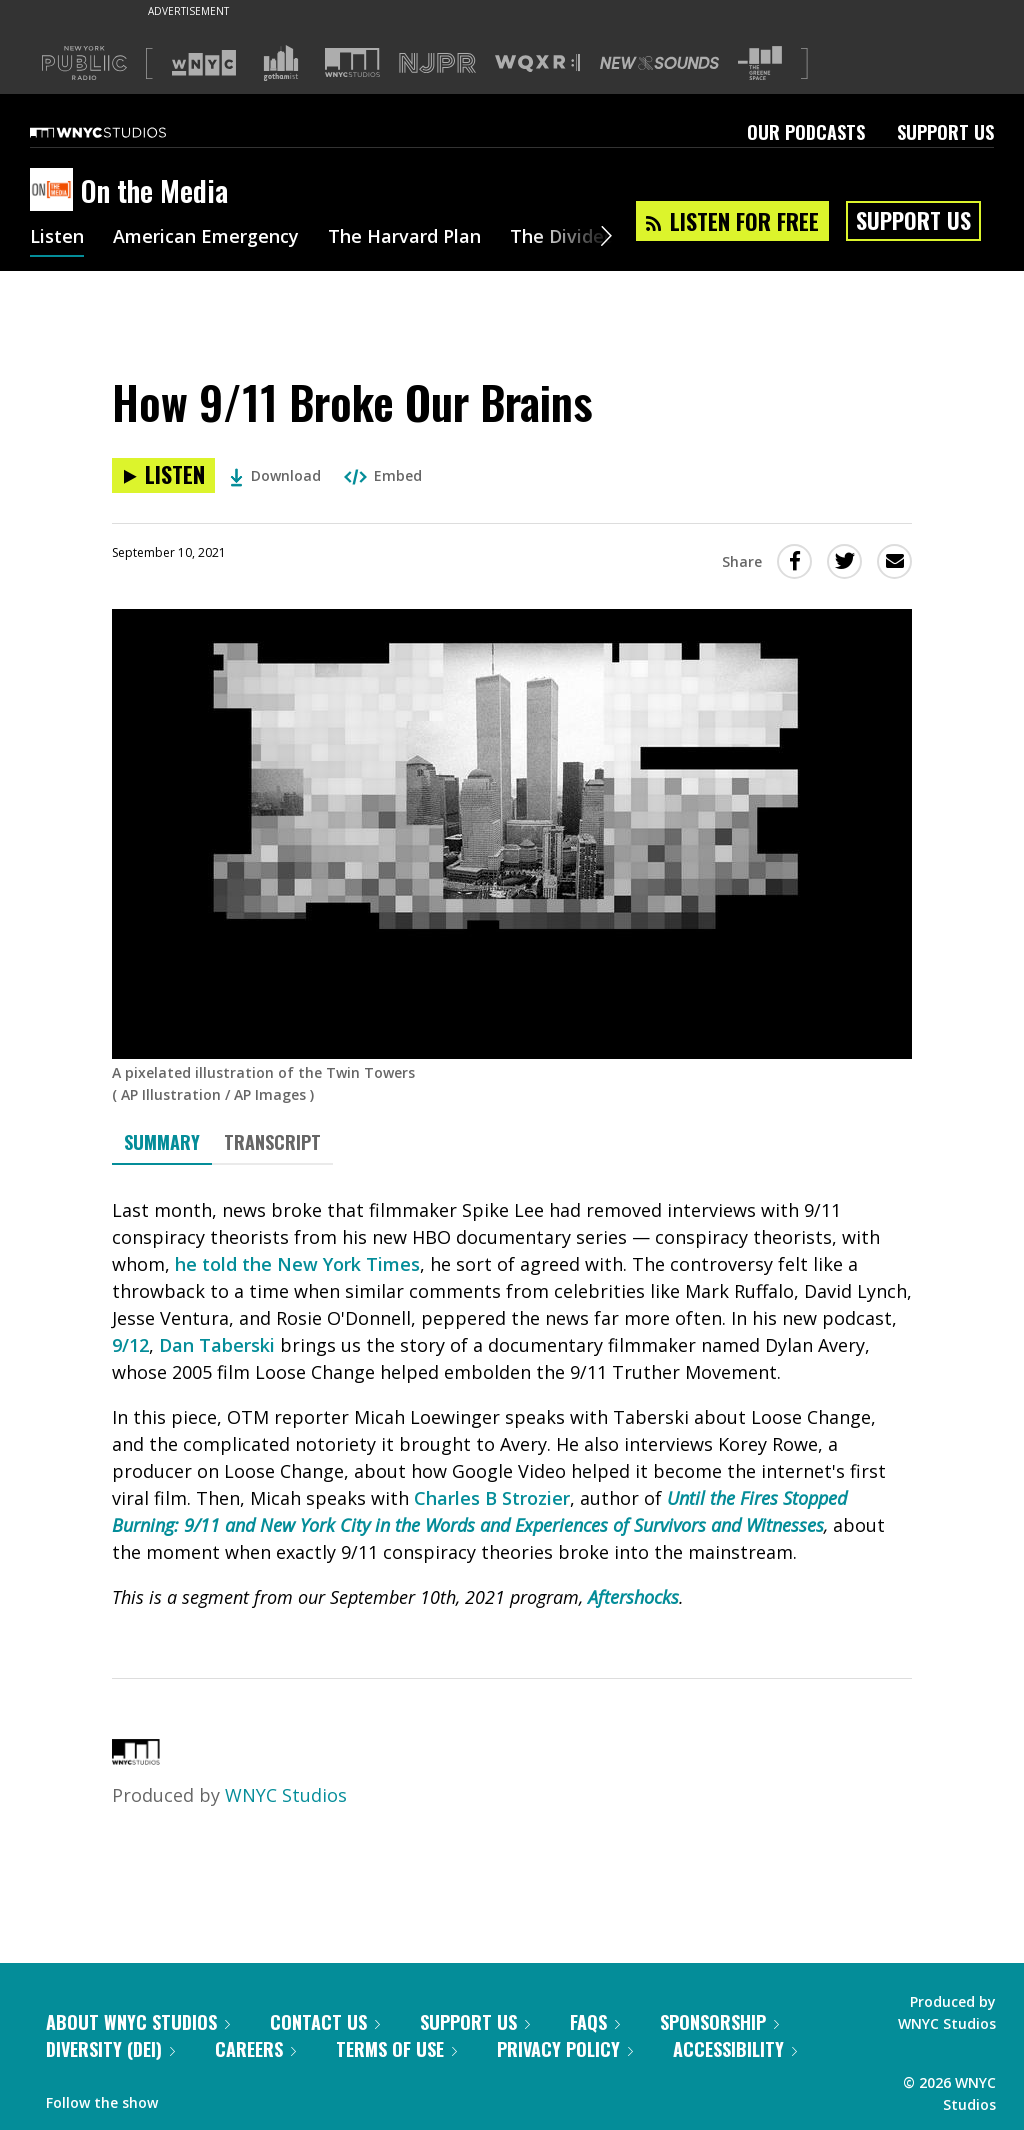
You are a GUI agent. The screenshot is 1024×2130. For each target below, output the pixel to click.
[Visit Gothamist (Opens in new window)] (281, 63)
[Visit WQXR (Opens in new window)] (537, 63)
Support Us (945, 132)
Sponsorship (719, 2022)
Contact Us (325, 2022)
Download (275, 475)
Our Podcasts (806, 132)
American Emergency (206, 238)
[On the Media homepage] (55, 191)
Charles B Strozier (492, 1498)
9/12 (130, 1345)
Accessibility (735, 2049)
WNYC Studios (286, 1795)
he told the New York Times (297, 1264)
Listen (57, 238)
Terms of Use (396, 2049)
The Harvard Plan (404, 238)
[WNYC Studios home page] (123, 132)
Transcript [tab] (272, 1142)
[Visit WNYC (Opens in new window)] (204, 63)
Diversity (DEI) (110, 2049)
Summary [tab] (162, 1142)
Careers (255, 2049)
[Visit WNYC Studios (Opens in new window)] (352, 62)
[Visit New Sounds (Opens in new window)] (659, 63)
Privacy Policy (565, 2049)
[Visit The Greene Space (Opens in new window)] (760, 63)
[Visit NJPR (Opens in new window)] (437, 63)
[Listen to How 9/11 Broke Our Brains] (163, 475)
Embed (383, 475)
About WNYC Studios (138, 2022)
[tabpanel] (512, 1404)
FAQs (595, 2022)
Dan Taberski (217, 1345)
